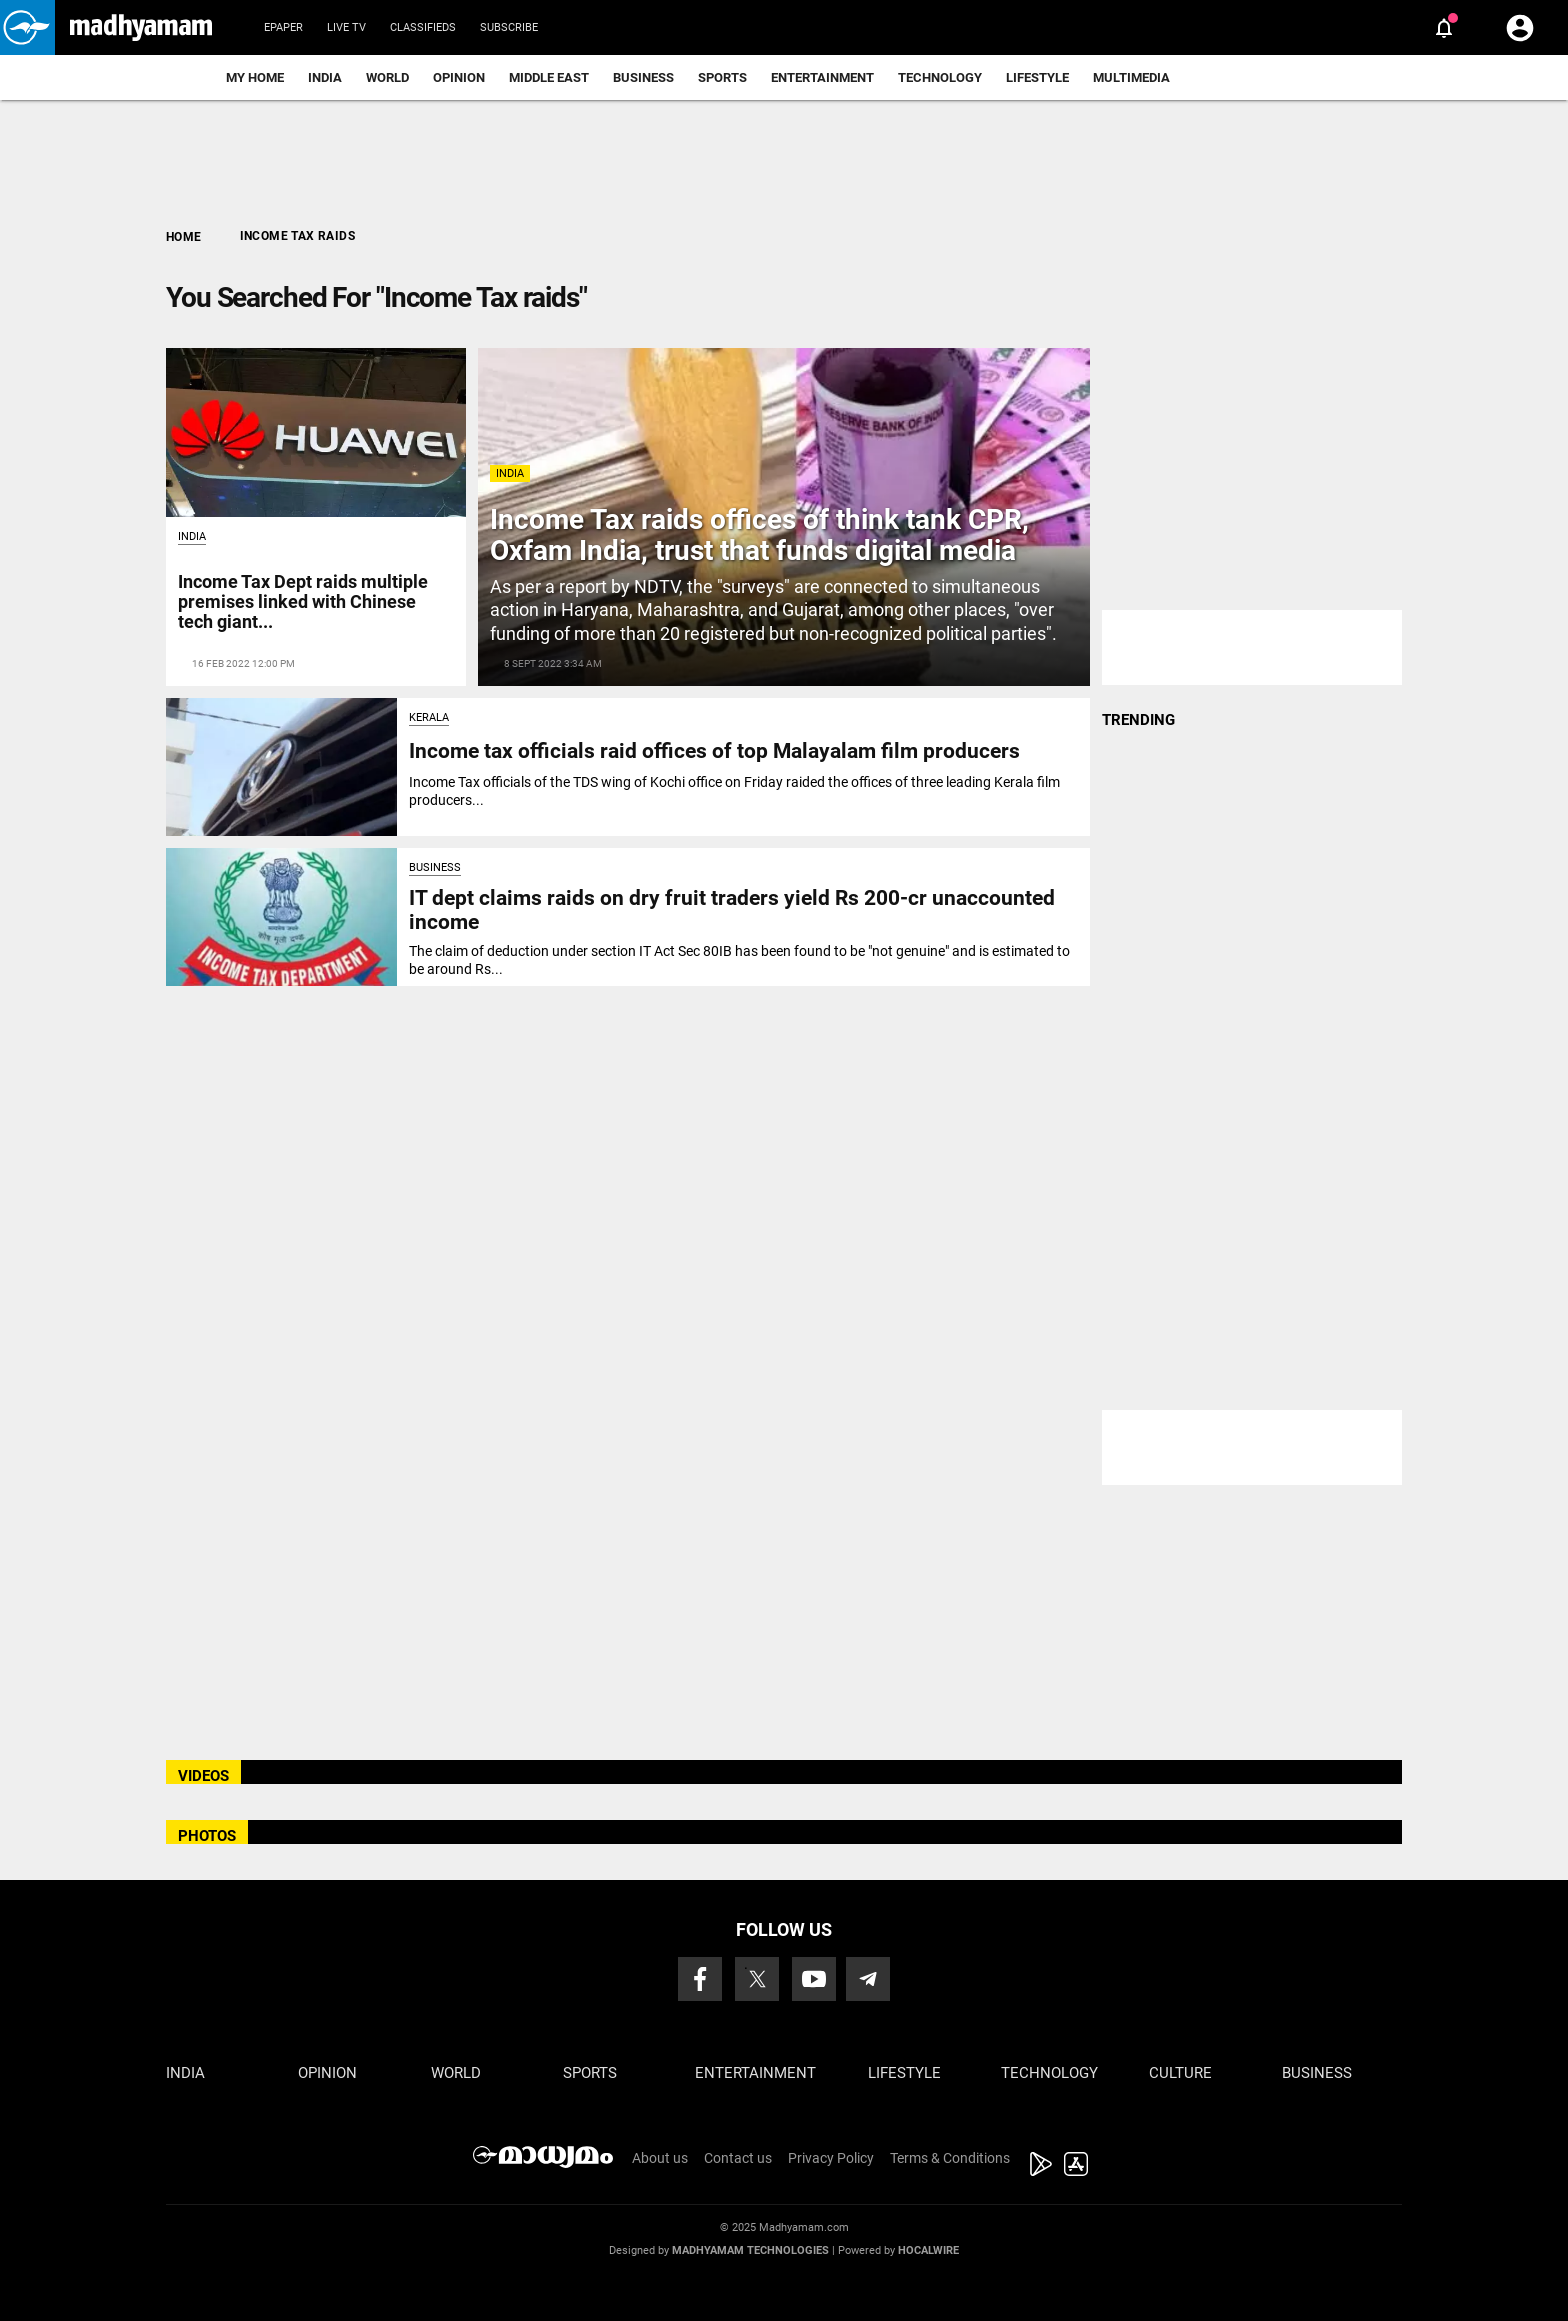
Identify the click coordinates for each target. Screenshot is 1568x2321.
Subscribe (509, 27)
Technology (940, 77)
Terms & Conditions (950, 2158)
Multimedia (1131, 77)
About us (660, 2158)
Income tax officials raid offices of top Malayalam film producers (714, 751)
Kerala (429, 717)
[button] (27, 27)
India (325, 77)
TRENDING (1138, 720)
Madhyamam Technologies (750, 2250)
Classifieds (423, 27)
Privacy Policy (831, 2158)
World (387, 77)
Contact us (738, 2158)
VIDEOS (203, 1776)
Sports (722, 77)
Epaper (283, 27)
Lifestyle (1037, 77)
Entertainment (822, 77)
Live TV (346, 27)
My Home (255, 77)
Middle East (549, 77)
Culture (1180, 2073)
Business (643, 77)
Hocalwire (928, 2250)
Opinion (459, 77)
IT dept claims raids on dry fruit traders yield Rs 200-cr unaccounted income (732, 909)
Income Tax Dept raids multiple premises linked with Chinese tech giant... (303, 601)
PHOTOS (207, 1836)
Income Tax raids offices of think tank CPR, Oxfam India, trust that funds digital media (759, 535)
